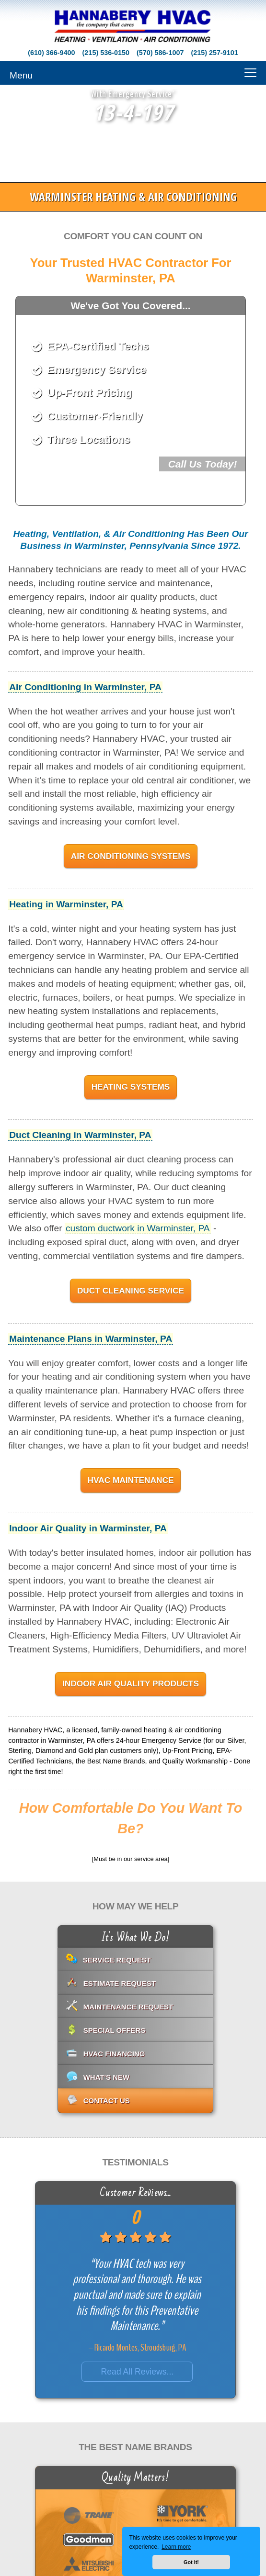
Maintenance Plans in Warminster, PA (90, 1339)
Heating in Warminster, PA (66, 904)
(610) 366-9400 (51, 52)
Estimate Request (119, 1983)
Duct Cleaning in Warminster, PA (80, 1135)
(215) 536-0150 (105, 52)
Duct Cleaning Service (130, 1290)
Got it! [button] (191, 2562)
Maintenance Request (128, 2007)
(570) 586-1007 (160, 52)
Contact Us (106, 2100)
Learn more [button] (176, 2546)
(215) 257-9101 (214, 52)
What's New (106, 2077)
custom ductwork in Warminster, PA (138, 1228)
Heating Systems (131, 1087)
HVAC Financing (114, 2054)
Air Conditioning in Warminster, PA (85, 687)
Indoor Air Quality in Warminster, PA (88, 1528)
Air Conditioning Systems (130, 856)
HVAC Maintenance (130, 1480)
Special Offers (114, 2030)
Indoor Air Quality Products (130, 1683)
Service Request (117, 1960)
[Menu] (133, 73)
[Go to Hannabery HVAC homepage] (133, 27)
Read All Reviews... (137, 2371)
